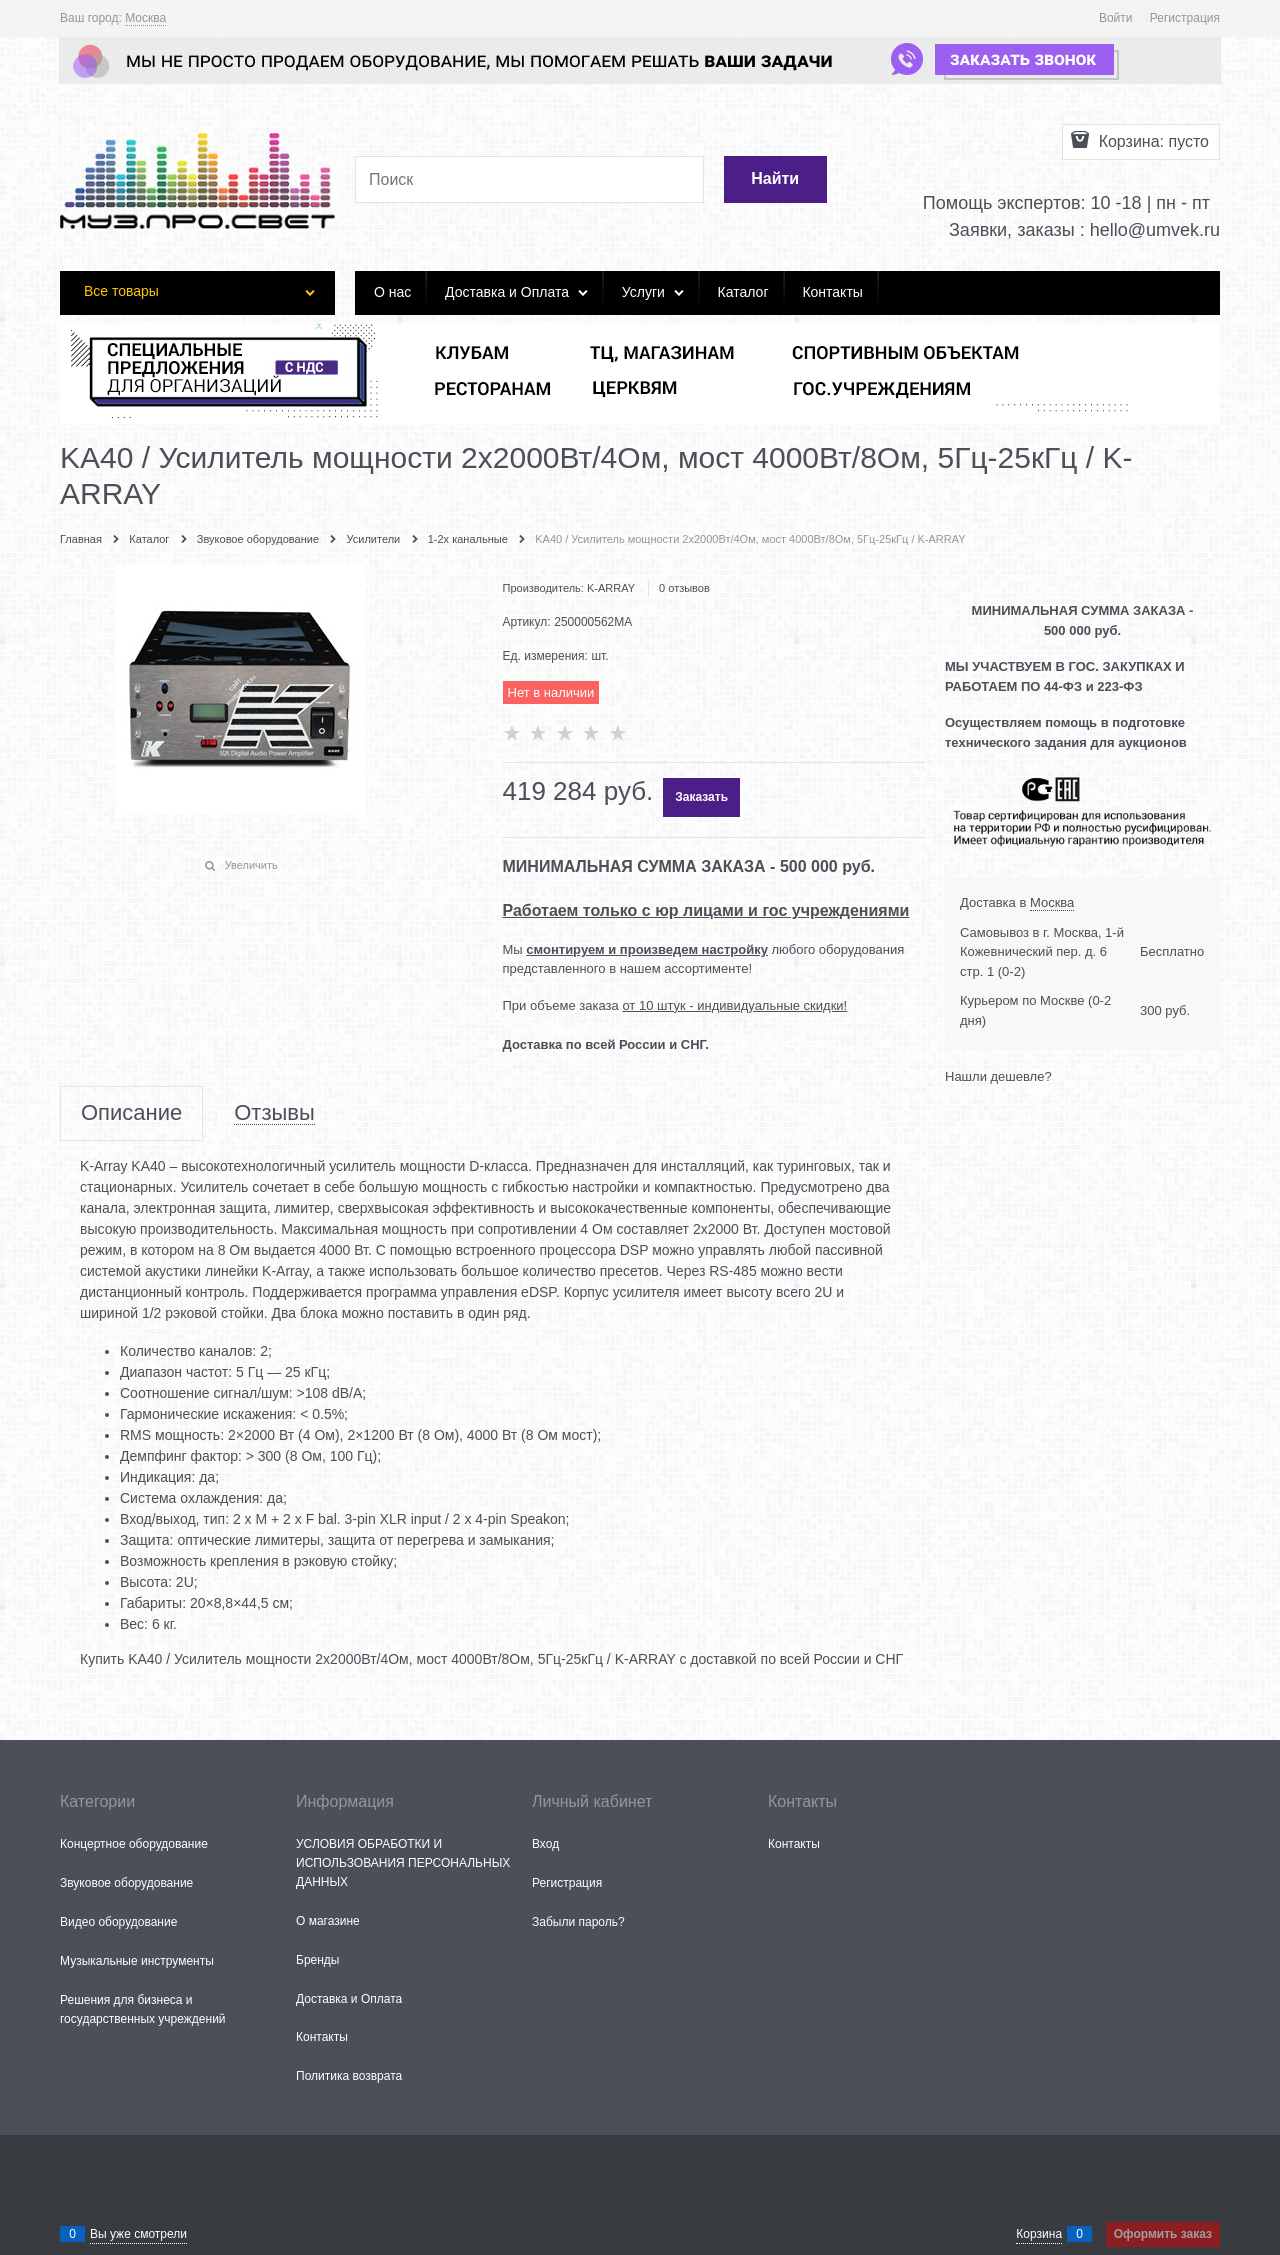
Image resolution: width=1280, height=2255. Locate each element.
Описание (131, 1113)
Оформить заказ (1163, 2234)
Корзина (1039, 2234)
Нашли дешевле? (998, 1076)
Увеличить (251, 865)
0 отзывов (684, 588)
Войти (1116, 18)
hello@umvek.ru (1155, 230)
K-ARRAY (611, 588)
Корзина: (1151, 141)
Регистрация (1185, 18)
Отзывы (274, 1113)
